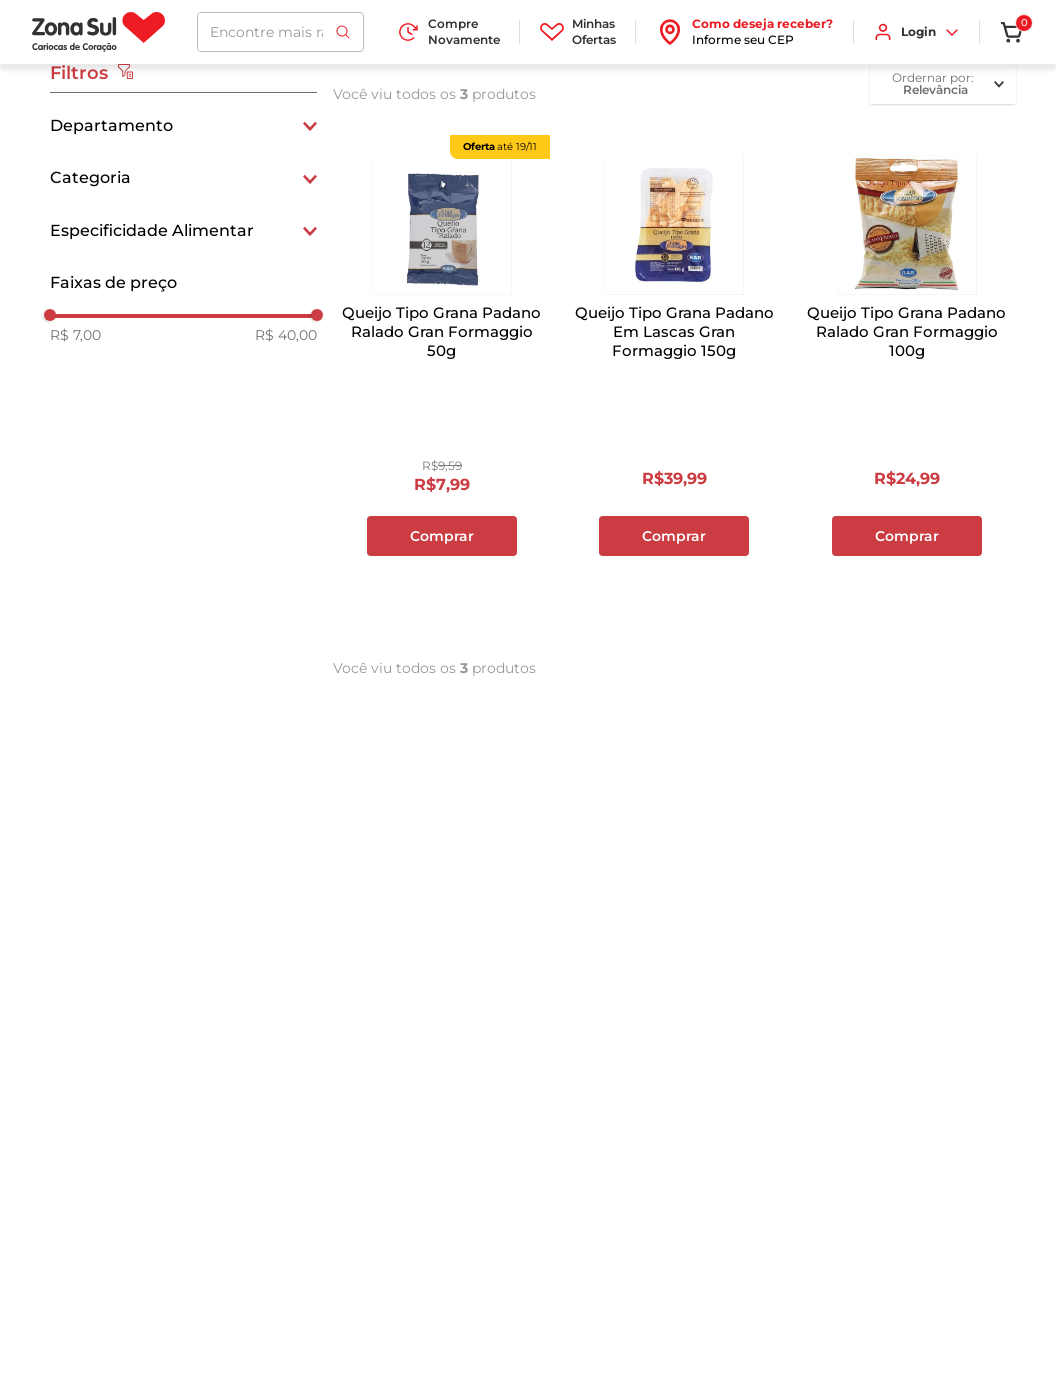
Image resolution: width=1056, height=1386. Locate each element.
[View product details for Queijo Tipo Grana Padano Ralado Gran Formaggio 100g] (907, 381)
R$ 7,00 (75, 335)
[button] (183, 126)
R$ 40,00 (286, 335)
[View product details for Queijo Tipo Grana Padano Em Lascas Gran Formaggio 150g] (674, 381)
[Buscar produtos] (343, 32)
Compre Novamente (448, 31)
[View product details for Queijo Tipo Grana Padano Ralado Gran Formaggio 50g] (442, 381)
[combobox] (280, 32)
